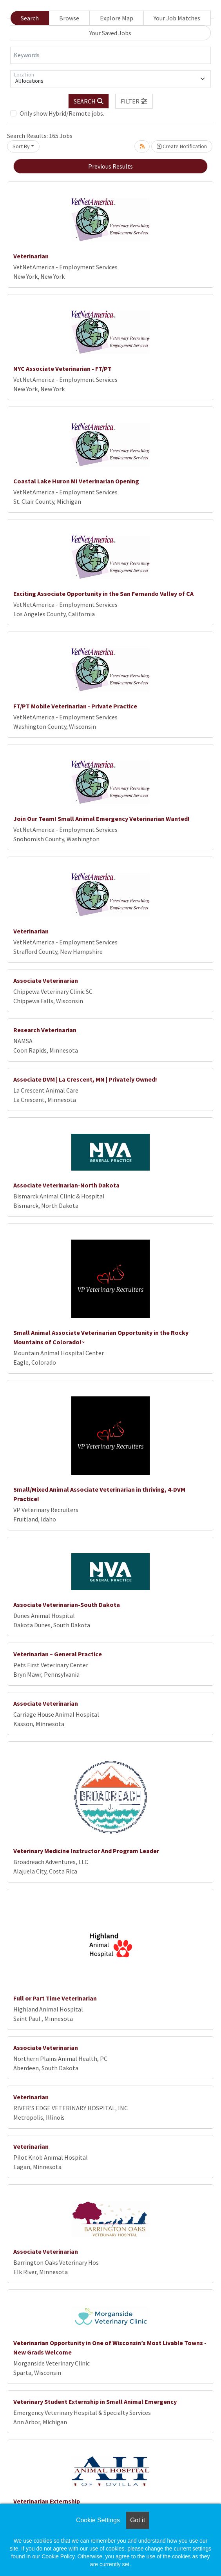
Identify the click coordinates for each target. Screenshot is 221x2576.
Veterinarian (31, 256)
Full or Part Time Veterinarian (55, 1998)
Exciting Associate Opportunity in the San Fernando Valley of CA (103, 593)
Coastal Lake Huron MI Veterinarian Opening (76, 481)
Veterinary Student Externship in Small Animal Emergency (95, 2401)
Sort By (21, 146)
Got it (137, 2520)
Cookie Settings (98, 2520)
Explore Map (116, 18)
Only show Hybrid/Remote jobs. (62, 113)
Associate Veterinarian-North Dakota (66, 1185)
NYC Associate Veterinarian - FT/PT (62, 368)
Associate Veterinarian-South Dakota (66, 1604)
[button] (134, 101)
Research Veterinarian (44, 1030)
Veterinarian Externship (46, 2501)
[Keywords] (110, 55)
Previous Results (110, 166)
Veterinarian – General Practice (57, 1654)
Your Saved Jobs (110, 33)
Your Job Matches (177, 18)
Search (30, 18)
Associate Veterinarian (45, 980)
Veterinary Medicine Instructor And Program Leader (86, 1851)
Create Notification (182, 146)
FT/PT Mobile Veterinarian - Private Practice (75, 706)
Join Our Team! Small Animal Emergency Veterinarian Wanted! (101, 818)
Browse (69, 18)
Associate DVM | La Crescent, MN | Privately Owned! (85, 1079)
